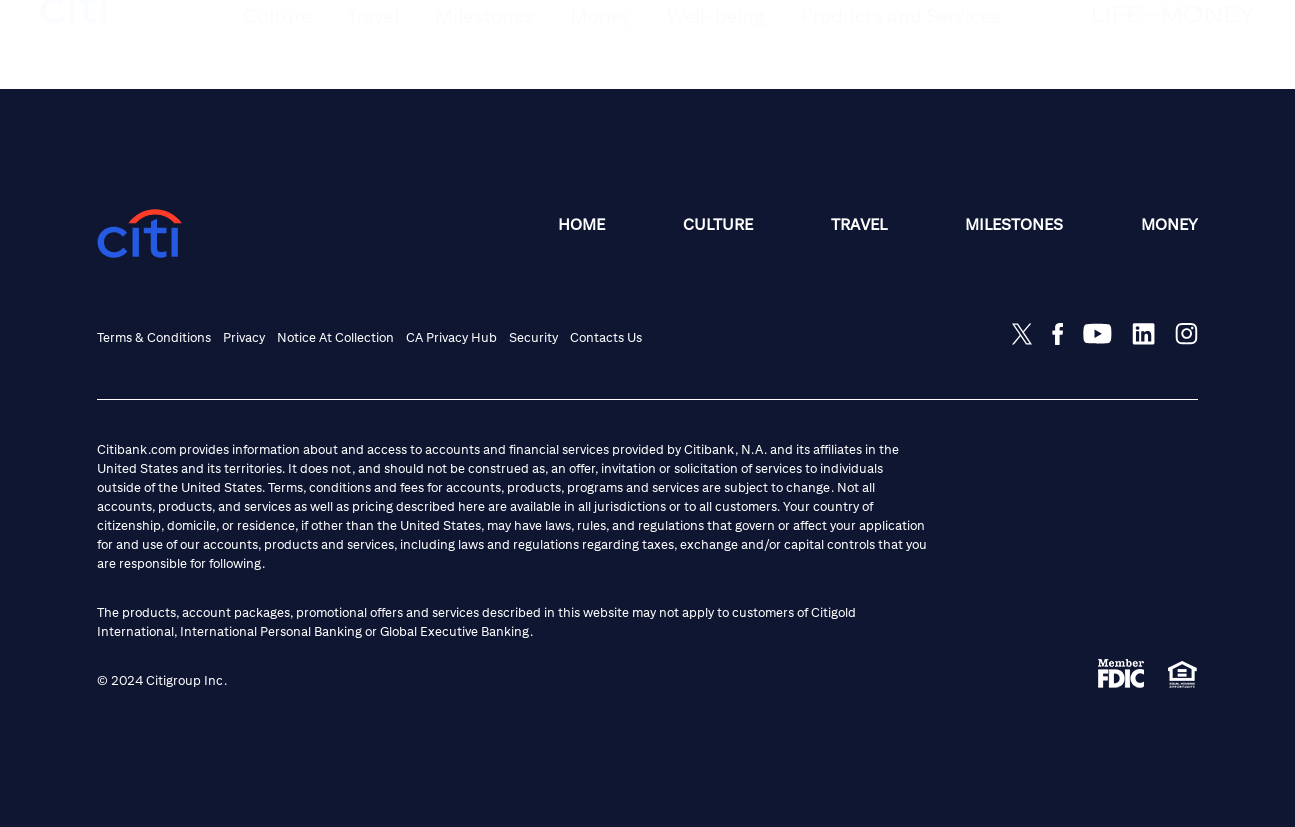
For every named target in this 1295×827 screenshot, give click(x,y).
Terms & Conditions (154, 337)
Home (581, 224)
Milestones (1014, 224)
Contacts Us (606, 337)
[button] (277, 62)
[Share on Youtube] (1097, 334)
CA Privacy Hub (451, 337)
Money (1169, 224)
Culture (718, 224)
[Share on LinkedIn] (1143, 334)
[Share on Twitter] (1022, 334)
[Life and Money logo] (1174, 56)
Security (533, 337)
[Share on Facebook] (1057, 334)
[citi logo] (74, 46)
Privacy (244, 337)
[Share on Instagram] (1186, 334)
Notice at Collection (335, 337)
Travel (859, 224)
